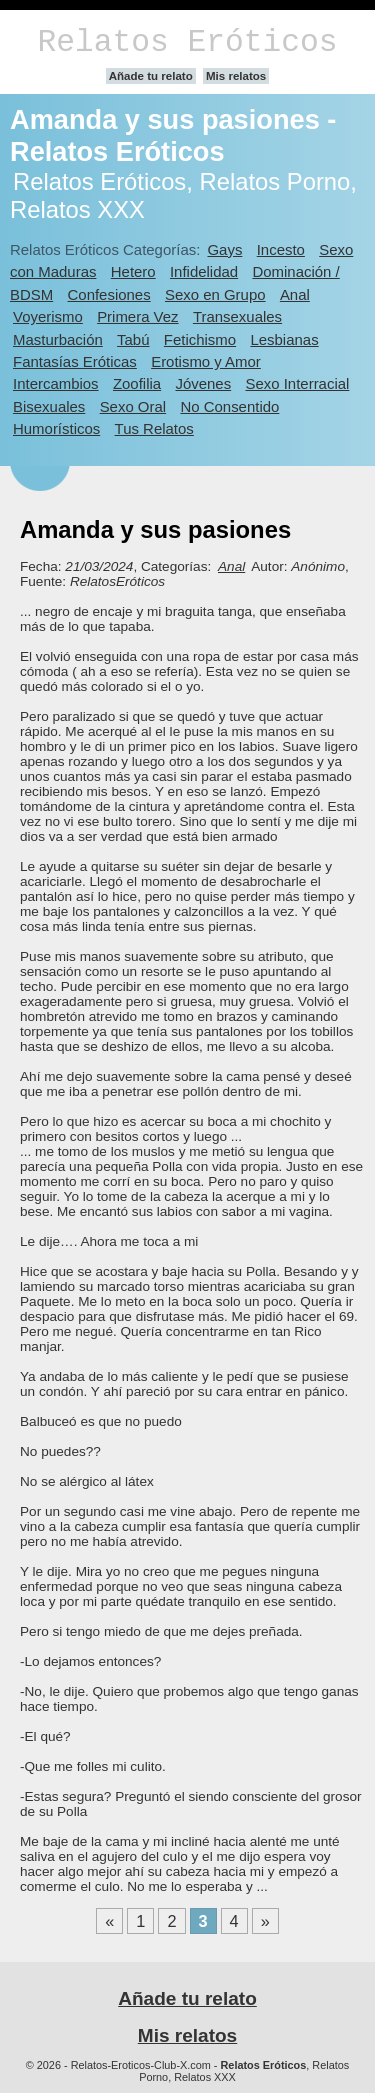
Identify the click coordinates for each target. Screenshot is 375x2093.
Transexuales (237, 316)
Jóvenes (203, 383)
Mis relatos (236, 76)
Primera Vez (137, 316)
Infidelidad (204, 271)
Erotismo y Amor (206, 361)
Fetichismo (200, 339)
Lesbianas (284, 339)
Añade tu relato (151, 76)
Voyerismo (48, 316)
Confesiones (109, 294)
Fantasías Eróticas (75, 361)
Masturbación (58, 339)
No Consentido (229, 406)
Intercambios (56, 383)
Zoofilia (137, 383)
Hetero (133, 271)
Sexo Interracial (297, 383)
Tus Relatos (154, 428)
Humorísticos (56, 428)
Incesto (281, 249)
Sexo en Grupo (215, 294)
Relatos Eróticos (187, 42)
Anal (295, 294)
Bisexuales (49, 406)
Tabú (133, 339)
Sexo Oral (133, 406)
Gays (224, 249)
